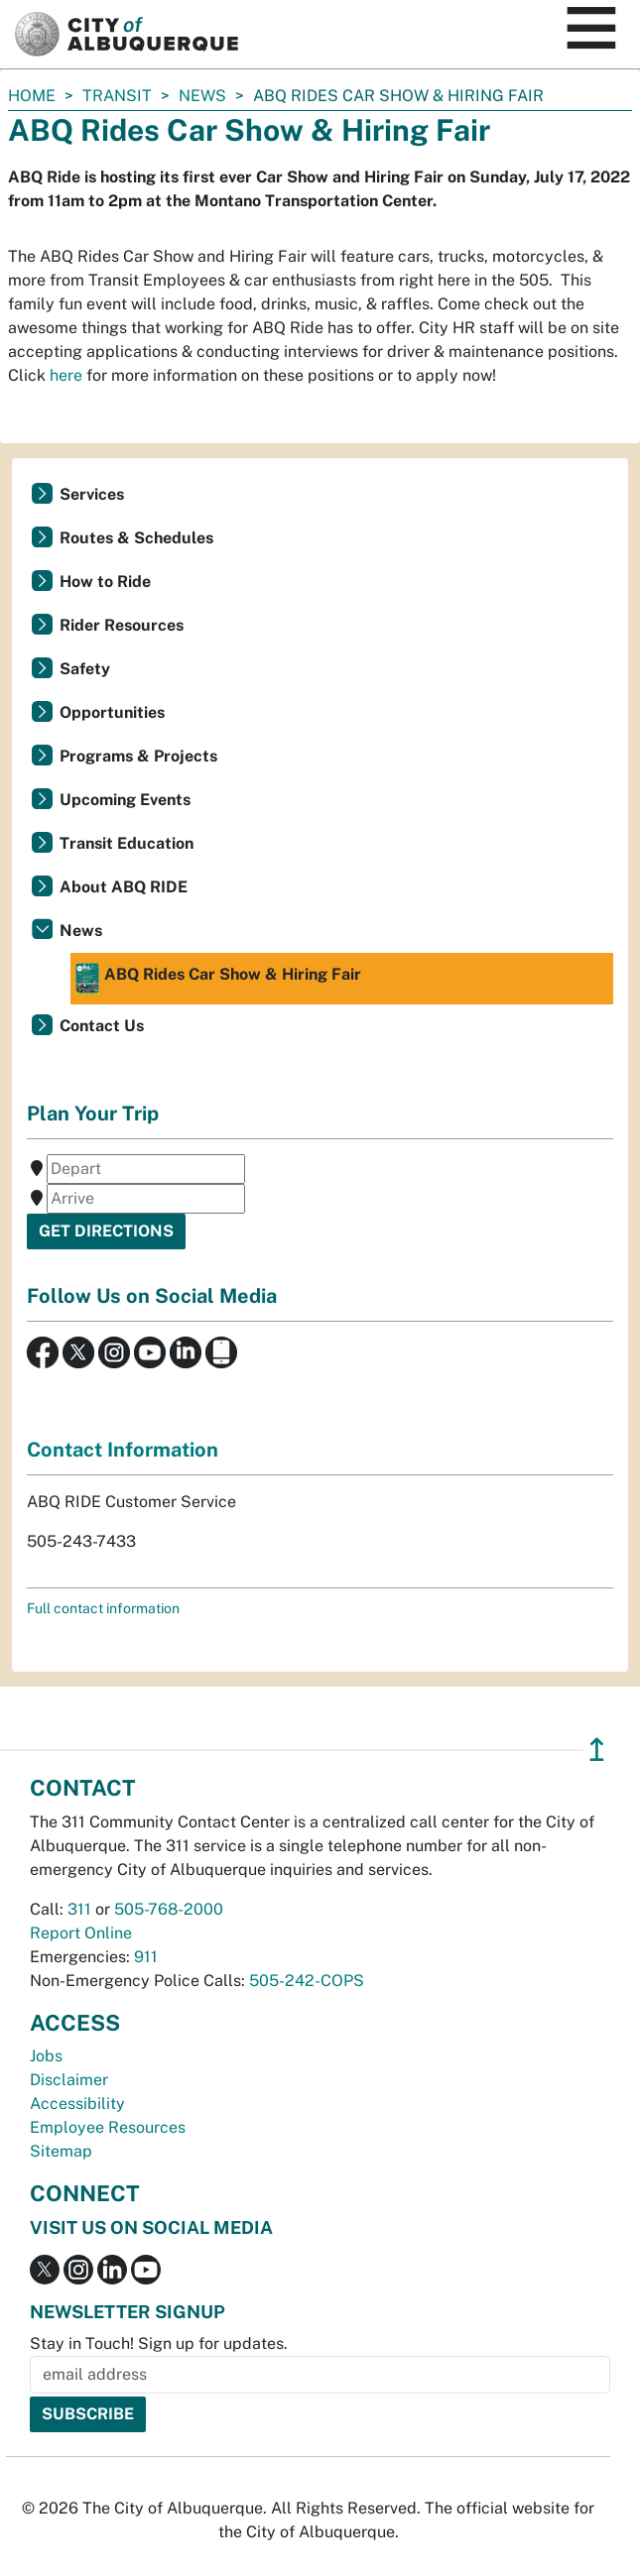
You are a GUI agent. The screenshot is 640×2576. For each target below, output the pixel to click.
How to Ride (105, 581)
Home (32, 95)
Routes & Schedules (136, 537)
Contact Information (122, 1450)
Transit (117, 95)
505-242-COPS (306, 1980)
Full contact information (103, 1608)
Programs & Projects (138, 756)
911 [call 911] (146, 1956)
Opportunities (112, 712)
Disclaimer (69, 2079)
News (202, 95)
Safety (85, 668)
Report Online (81, 1933)
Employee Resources (108, 2127)
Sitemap (61, 2151)
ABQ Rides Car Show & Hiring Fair (218, 979)
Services (92, 494)
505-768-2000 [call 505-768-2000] (168, 1909)
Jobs (46, 2056)
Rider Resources (122, 625)
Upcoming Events (125, 799)
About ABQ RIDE (124, 887)
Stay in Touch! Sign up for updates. (159, 2343)
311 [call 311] (79, 1909)
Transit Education (126, 843)
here (66, 375)
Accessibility (77, 2103)
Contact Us (102, 1025)
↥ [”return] (596, 1749)
